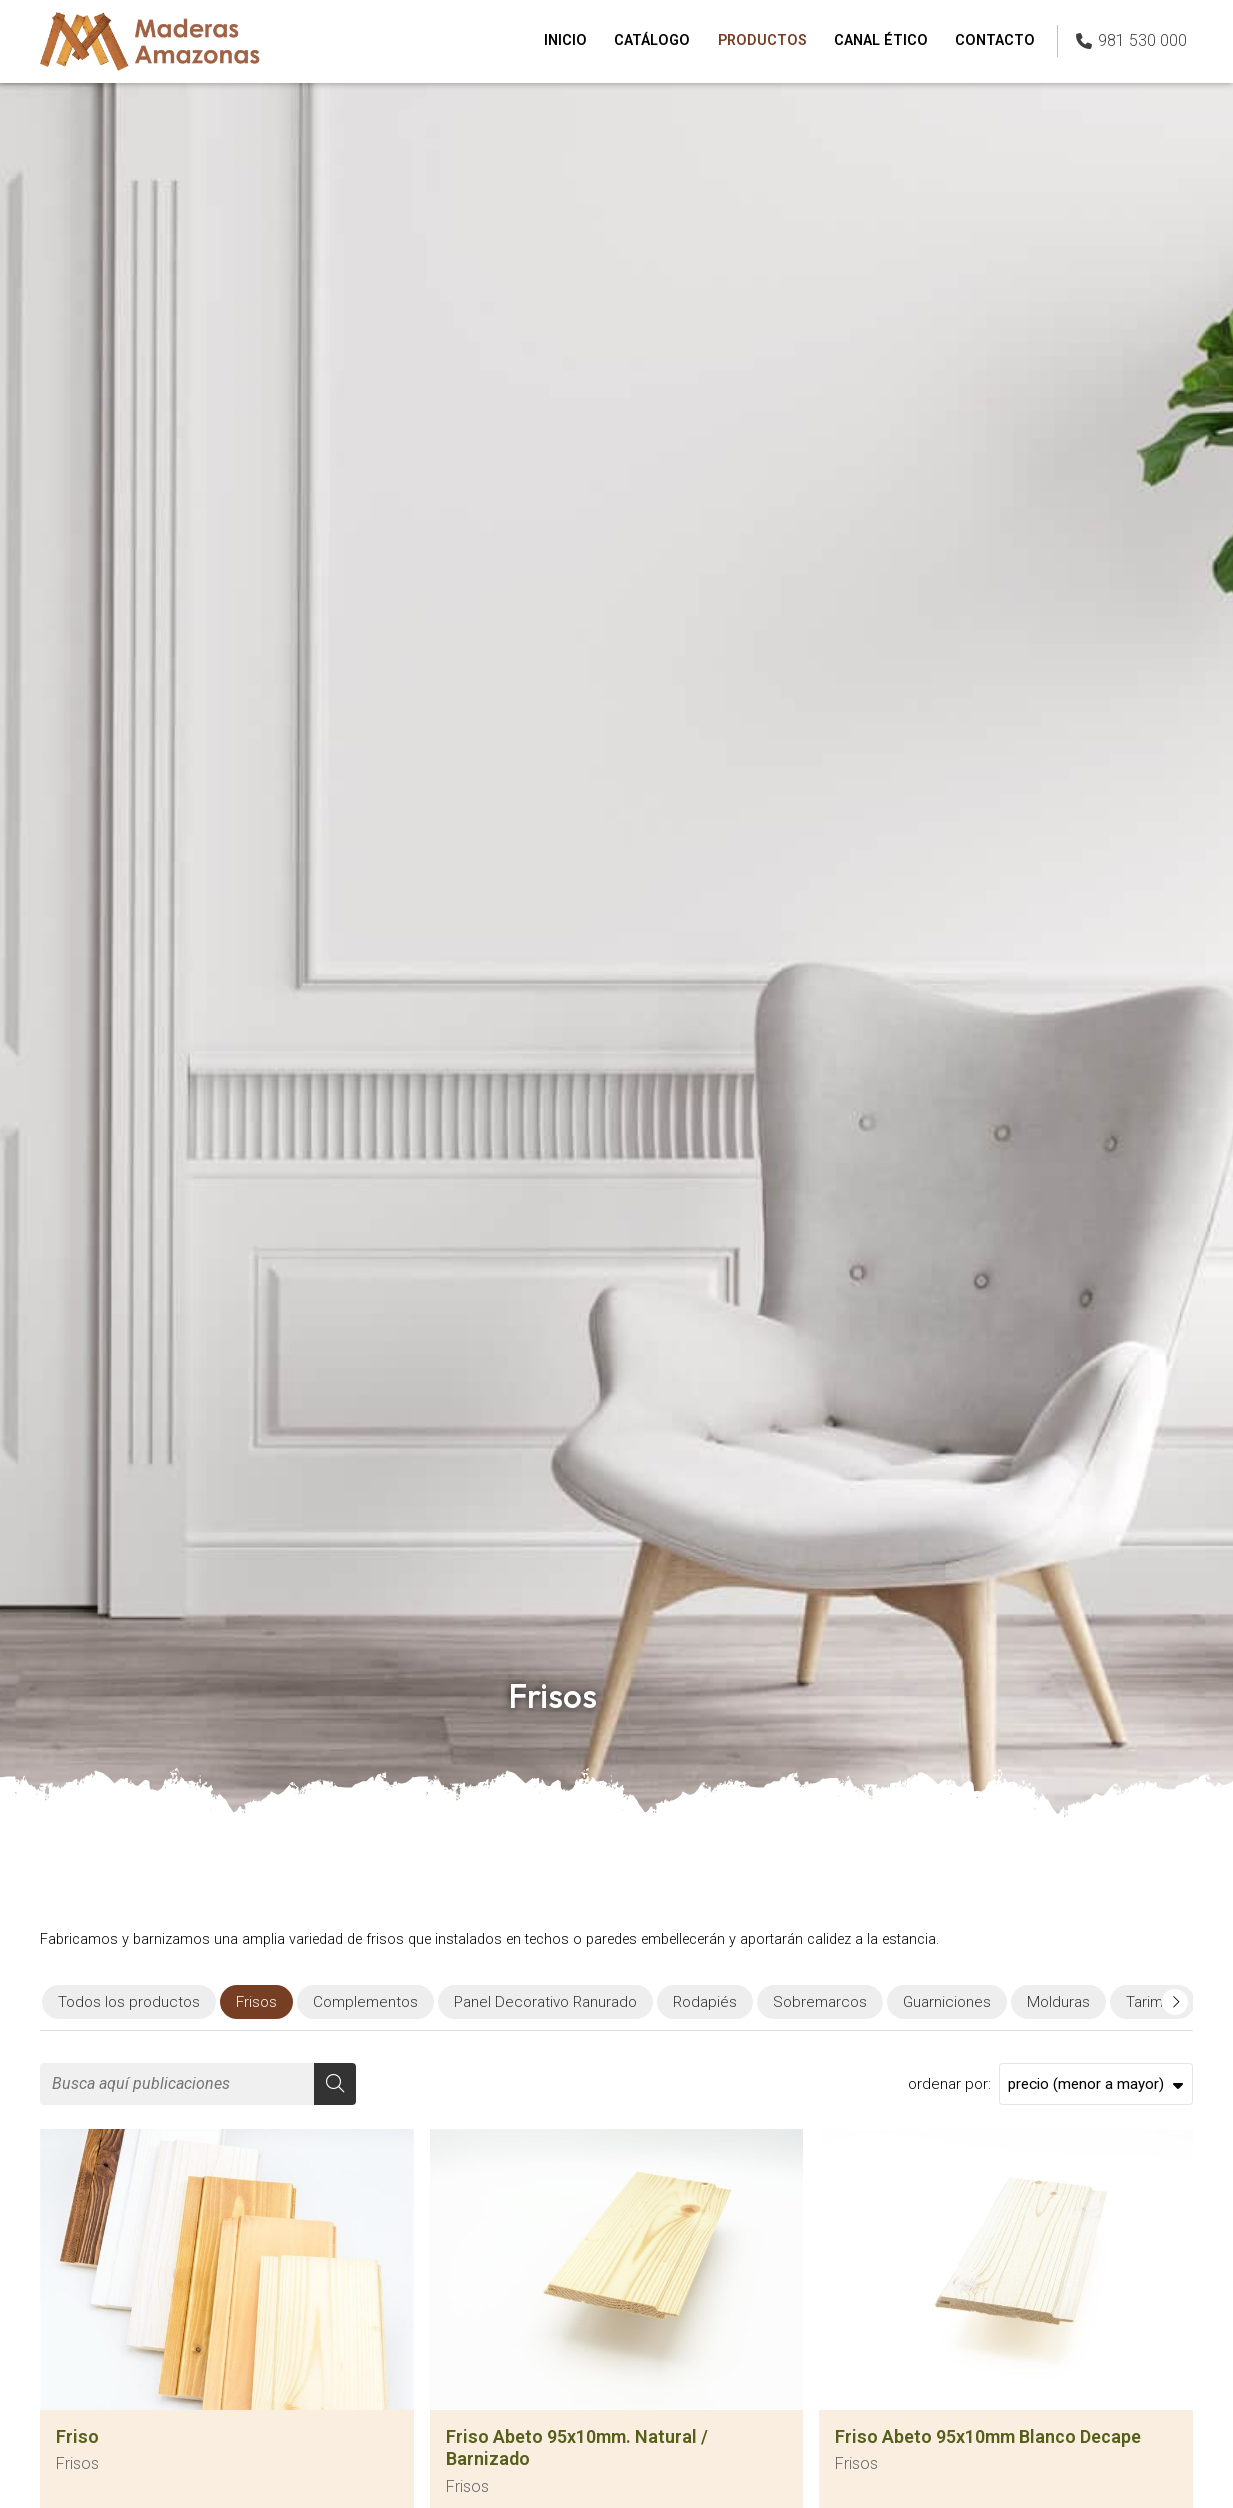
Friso (77, 2436)
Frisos (77, 2463)
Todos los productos (129, 2002)
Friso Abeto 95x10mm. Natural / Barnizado (577, 2447)
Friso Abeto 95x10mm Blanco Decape (988, 2436)
